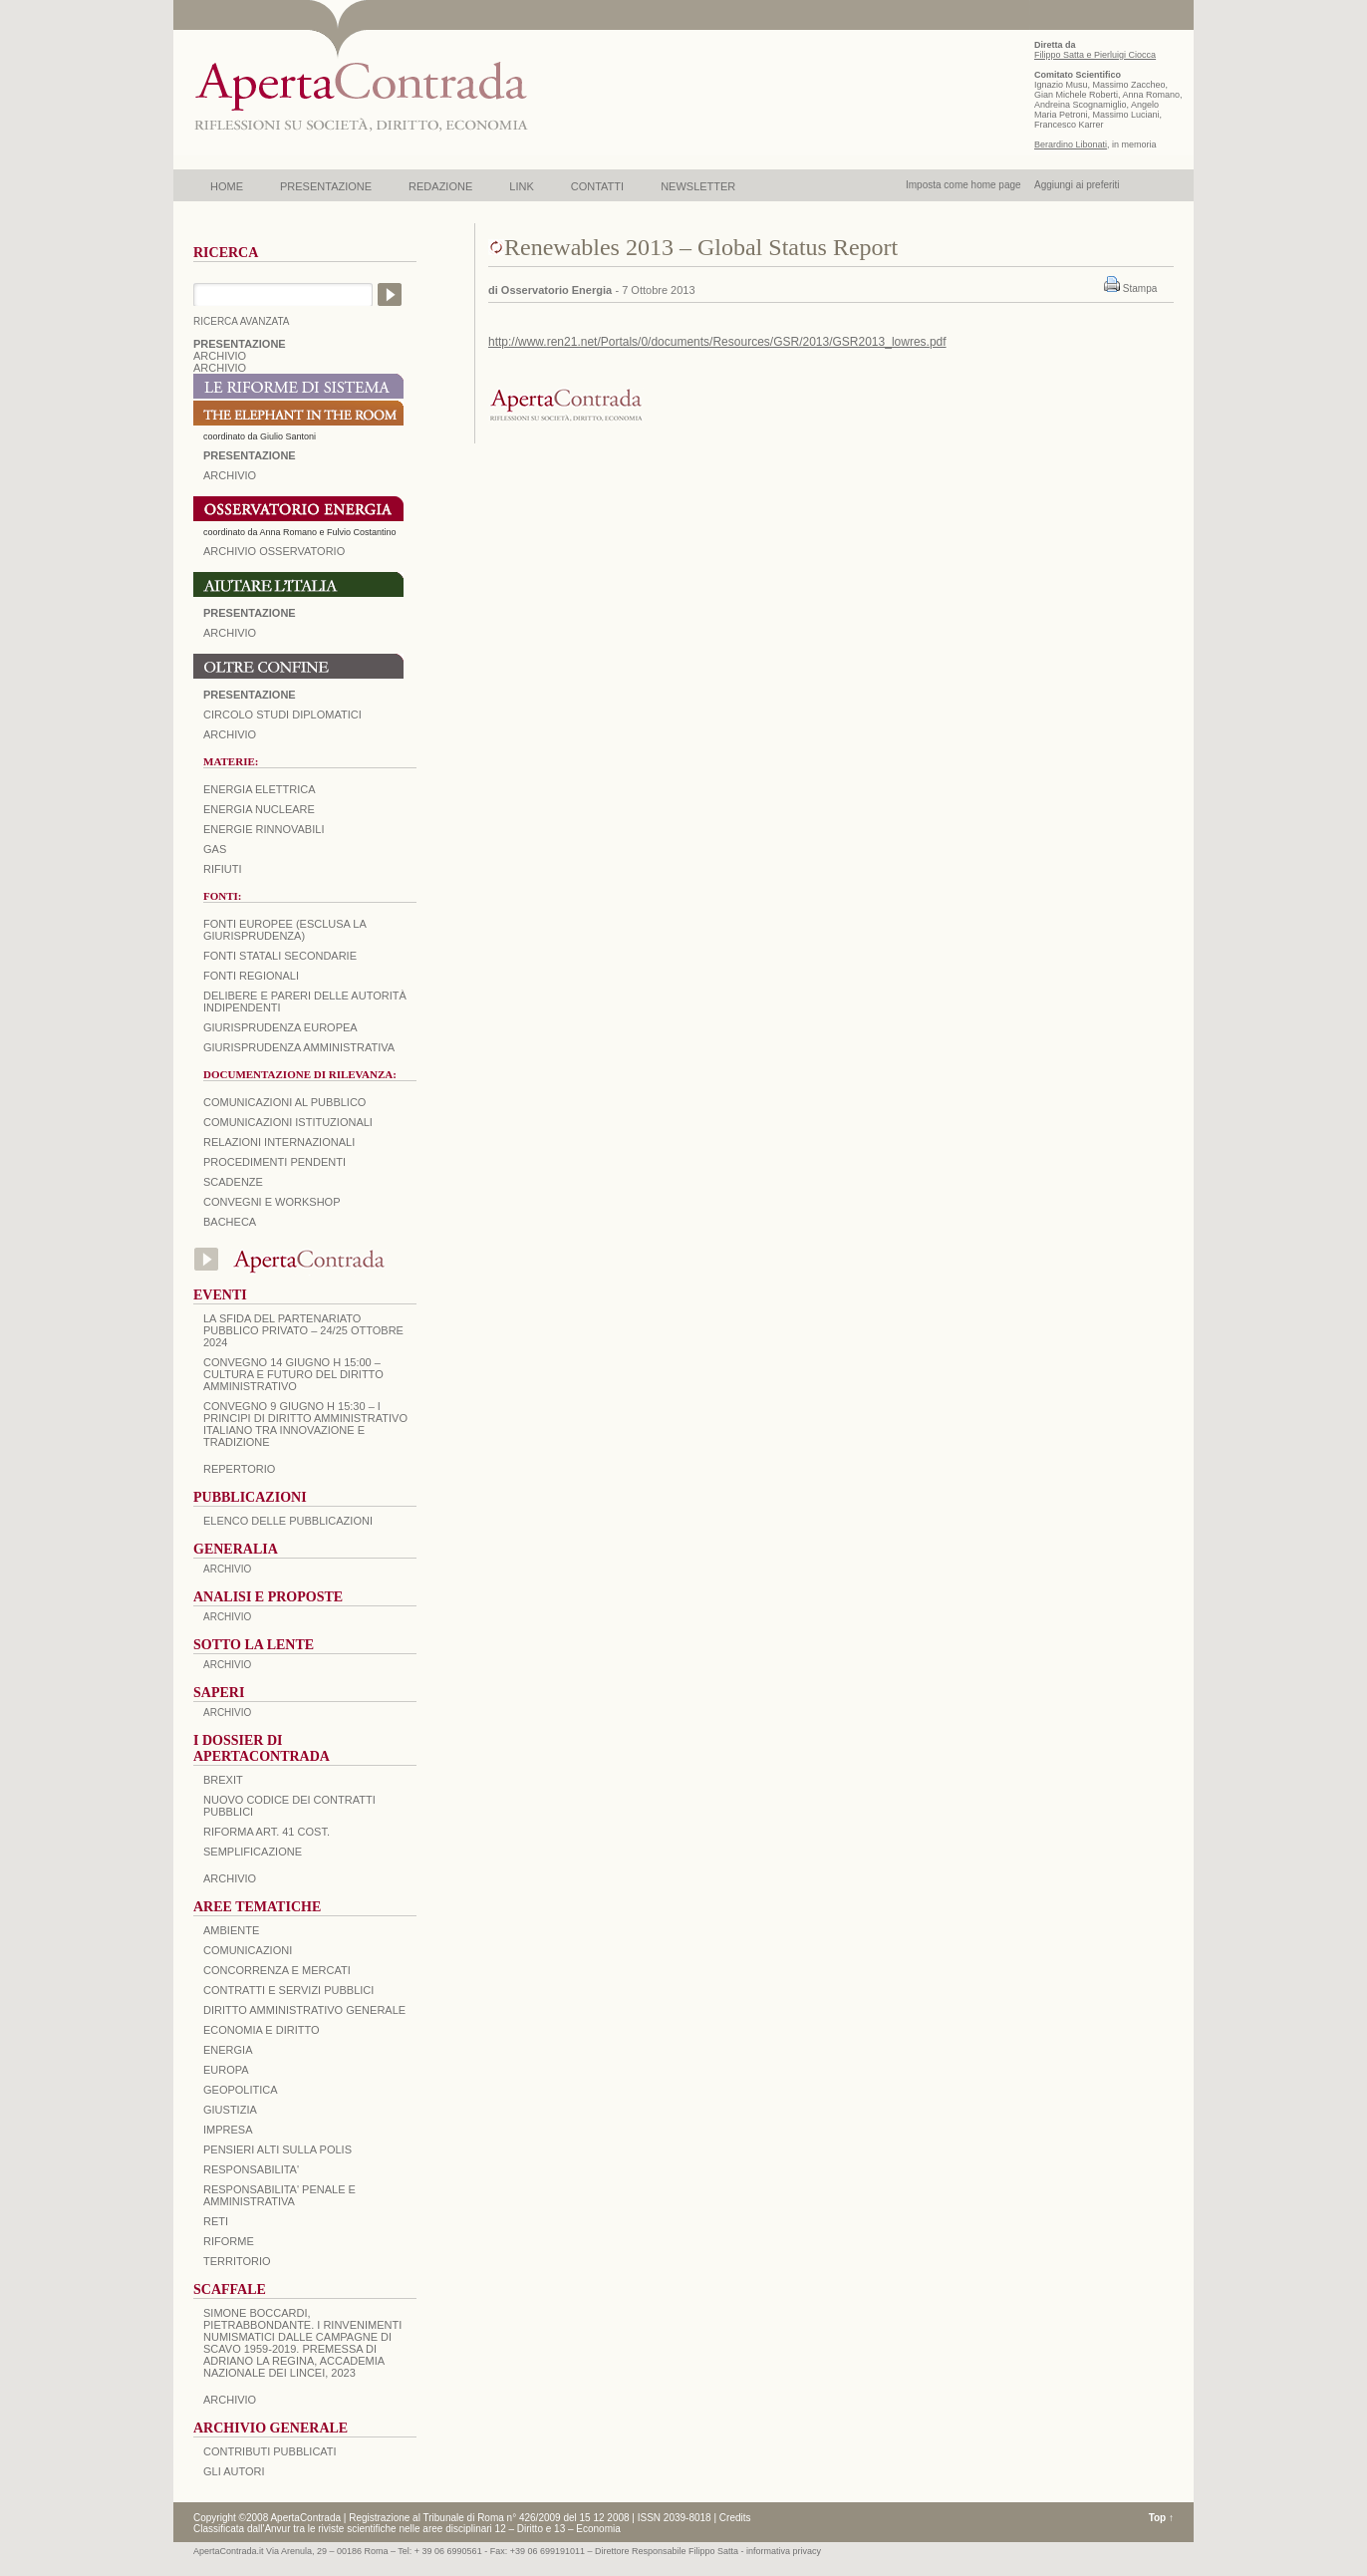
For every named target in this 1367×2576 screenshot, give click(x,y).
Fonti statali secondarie (280, 956)
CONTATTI (597, 186)
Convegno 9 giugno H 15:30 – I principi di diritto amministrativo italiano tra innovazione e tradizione (305, 1424)
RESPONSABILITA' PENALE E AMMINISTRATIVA (279, 2195)
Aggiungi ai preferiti (1077, 184)
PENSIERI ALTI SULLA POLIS (277, 2149)
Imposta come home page (963, 184)
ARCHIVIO (219, 356)
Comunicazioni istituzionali (288, 1122)
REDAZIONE (440, 186)
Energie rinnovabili (263, 829)
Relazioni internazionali (279, 1142)
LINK (521, 186)
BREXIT (223, 1780)
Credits (735, 2517)
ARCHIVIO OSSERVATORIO (274, 551)
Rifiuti (222, 869)
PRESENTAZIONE (326, 186)
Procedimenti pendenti (274, 1162)
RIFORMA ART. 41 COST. (266, 1832)
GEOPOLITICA (240, 2090)
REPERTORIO (239, 1469)
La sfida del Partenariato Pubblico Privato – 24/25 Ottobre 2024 (303, 1330)
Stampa (1140, 288)
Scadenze (233, 1182)
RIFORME (228, 2241)
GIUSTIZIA (230, 2110)
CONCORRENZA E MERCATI (277, 1970)
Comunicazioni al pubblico (284, 1102)
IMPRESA (228, 2130)
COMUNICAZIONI (247, 1950)
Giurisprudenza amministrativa (299, 1047)
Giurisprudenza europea (280, 1027)
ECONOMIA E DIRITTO (261, 2030)
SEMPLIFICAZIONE (252, 1852)
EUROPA (226, 2070)
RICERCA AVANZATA (241, 321)
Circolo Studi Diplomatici (282, 714)
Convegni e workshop (272, 1202)
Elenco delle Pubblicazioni (288, 1521)
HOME (226, 186)
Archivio (229, 633)
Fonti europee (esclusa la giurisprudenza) (284, 930)
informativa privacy (783, 2551)
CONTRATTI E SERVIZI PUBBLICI (288, 1990)
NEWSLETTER (698, 186)
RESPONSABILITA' (251, 2169)
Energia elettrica (259, 789)
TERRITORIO (237, 2261)
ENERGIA (228, 2050)
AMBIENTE (231, 1930)
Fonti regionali (251, 976)
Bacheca (229, 1222)
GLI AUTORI (234, 2471)
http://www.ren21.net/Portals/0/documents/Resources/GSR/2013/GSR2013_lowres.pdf (717, 342)
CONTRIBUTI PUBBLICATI (270, 2451)
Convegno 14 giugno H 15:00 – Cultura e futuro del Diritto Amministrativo (293, 1374)
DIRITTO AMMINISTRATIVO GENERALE (304, 2010)
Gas (214, 849)
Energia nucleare (259, 809)
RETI (215, 2221)
